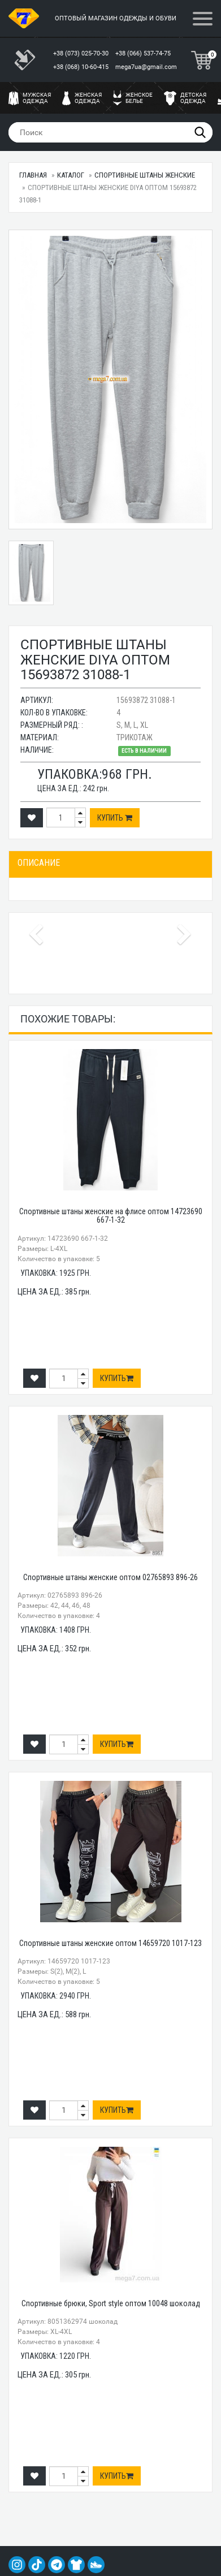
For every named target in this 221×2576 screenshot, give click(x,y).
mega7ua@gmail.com (146, 67)
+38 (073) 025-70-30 (81, 53)
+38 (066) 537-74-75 (143, 53)
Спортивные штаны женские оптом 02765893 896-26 (110, 1577)
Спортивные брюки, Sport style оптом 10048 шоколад (110, 2303)
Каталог (70, 175)
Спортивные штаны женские (144, 175)
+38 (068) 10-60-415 (81, 67)
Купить (114, 817)
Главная (33, 175)
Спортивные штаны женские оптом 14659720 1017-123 (110, 1943)
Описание (39, 862)
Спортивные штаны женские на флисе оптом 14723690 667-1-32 (110, 1215)
